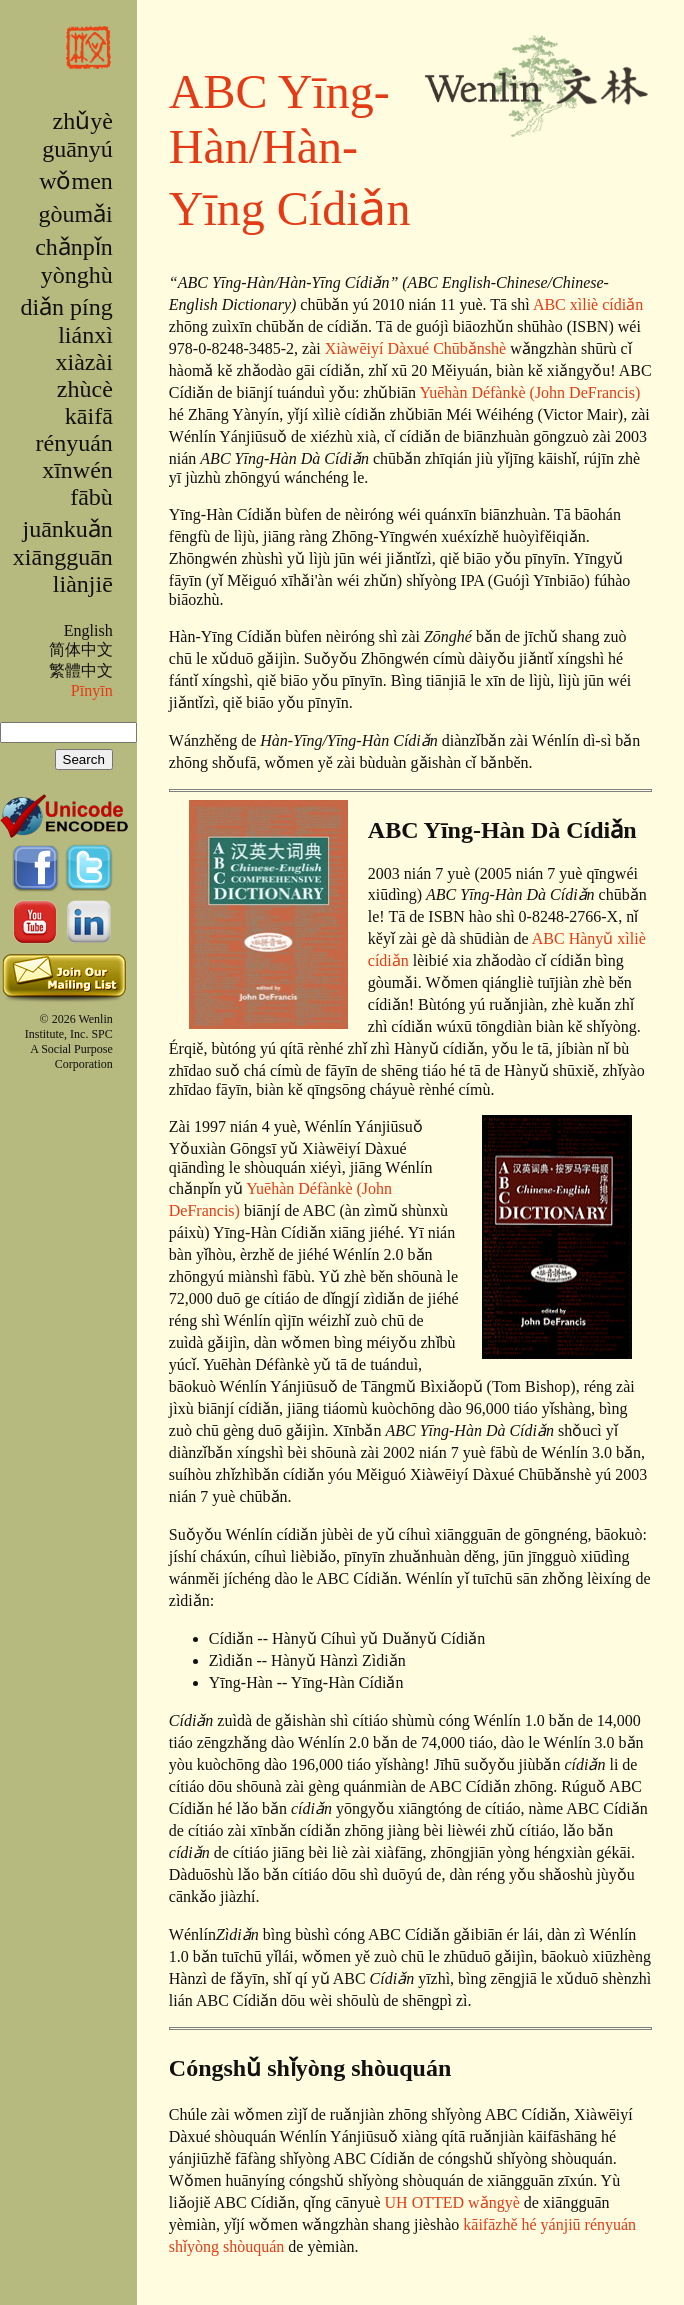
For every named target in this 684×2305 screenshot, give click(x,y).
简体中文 (81, 649)
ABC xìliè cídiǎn (588, 304)
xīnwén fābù (77, 483)
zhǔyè (82, 121)
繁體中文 (81, 670)
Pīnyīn (92, 690)
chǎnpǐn (74, 247)
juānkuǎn (67, 529)
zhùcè (85, 389)
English (88, 630)
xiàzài (84, 362)
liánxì (85, 335)
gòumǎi (75, 214)
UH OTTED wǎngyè (452, 2202)
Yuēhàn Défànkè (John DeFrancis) (529, 392)
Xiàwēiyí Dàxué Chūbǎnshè (415, 348)
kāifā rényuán (74, 429)
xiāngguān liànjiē (63, 570)
